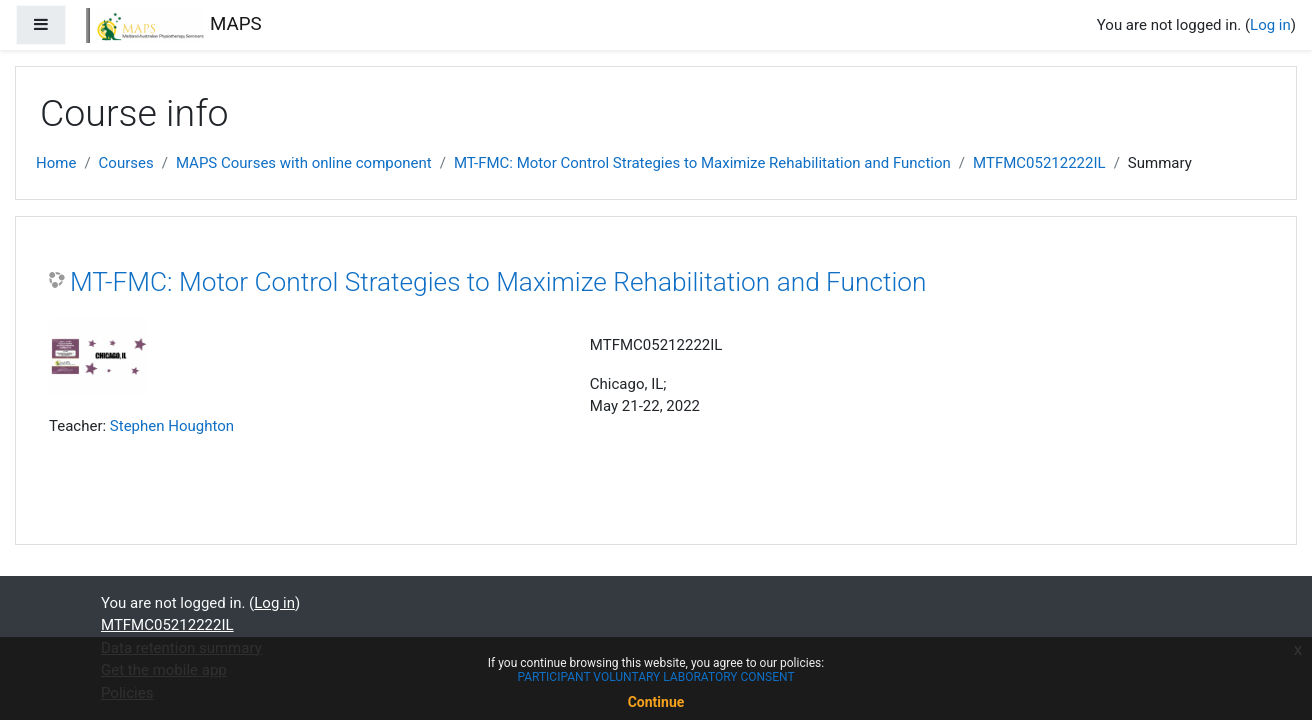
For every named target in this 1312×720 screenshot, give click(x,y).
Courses (126, 163)
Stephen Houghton (172, 426)
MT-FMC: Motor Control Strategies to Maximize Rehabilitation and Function (702, 163)
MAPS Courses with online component (304, 163)
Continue (656, 702)
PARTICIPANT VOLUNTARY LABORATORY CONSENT (655, 677)
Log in (1270, 25)
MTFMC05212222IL (1039, 163)
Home (56, 163)
